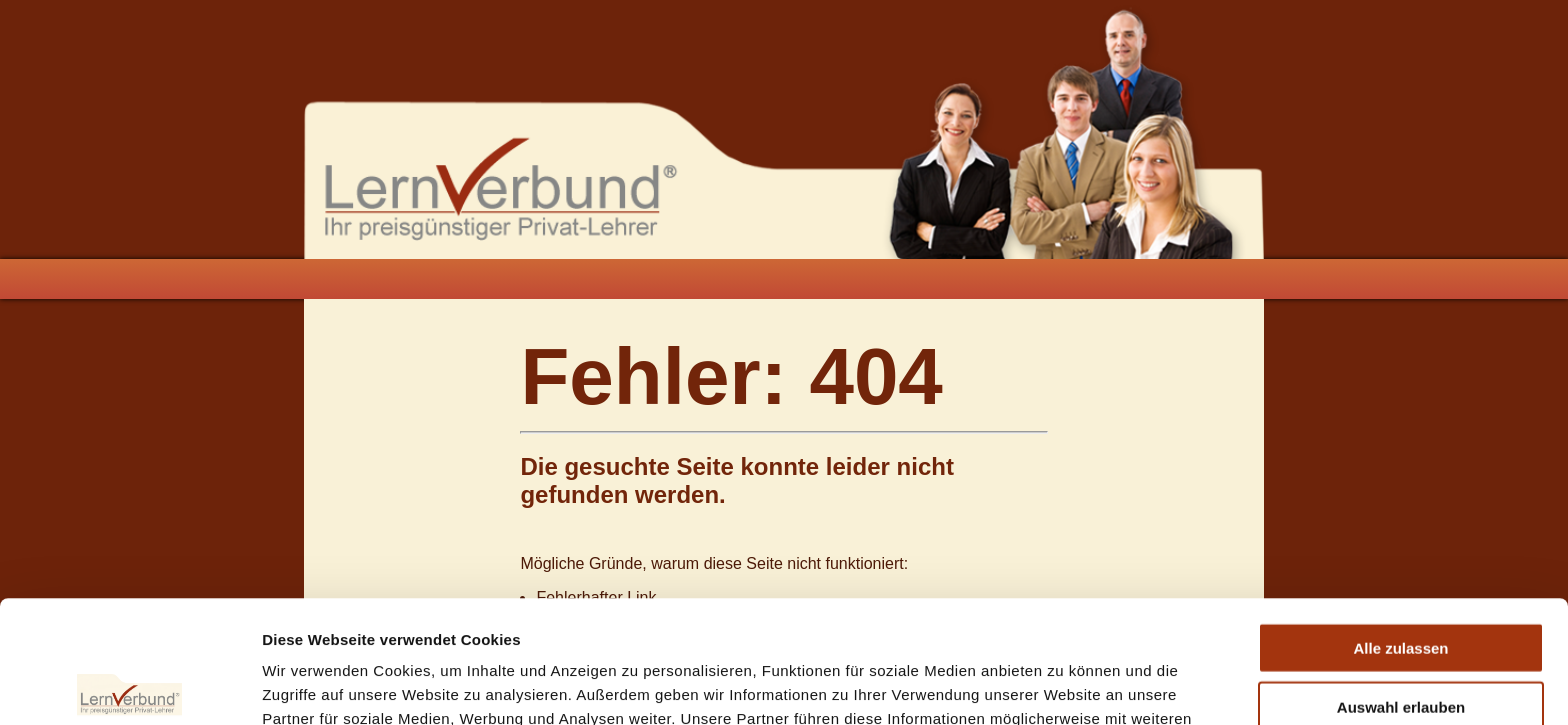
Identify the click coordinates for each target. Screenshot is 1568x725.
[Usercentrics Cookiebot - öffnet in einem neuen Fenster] (129, 686)
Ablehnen (1401, 642)
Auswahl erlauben (1401, 584)
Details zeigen (1063, 685)
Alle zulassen (1400, 525)
